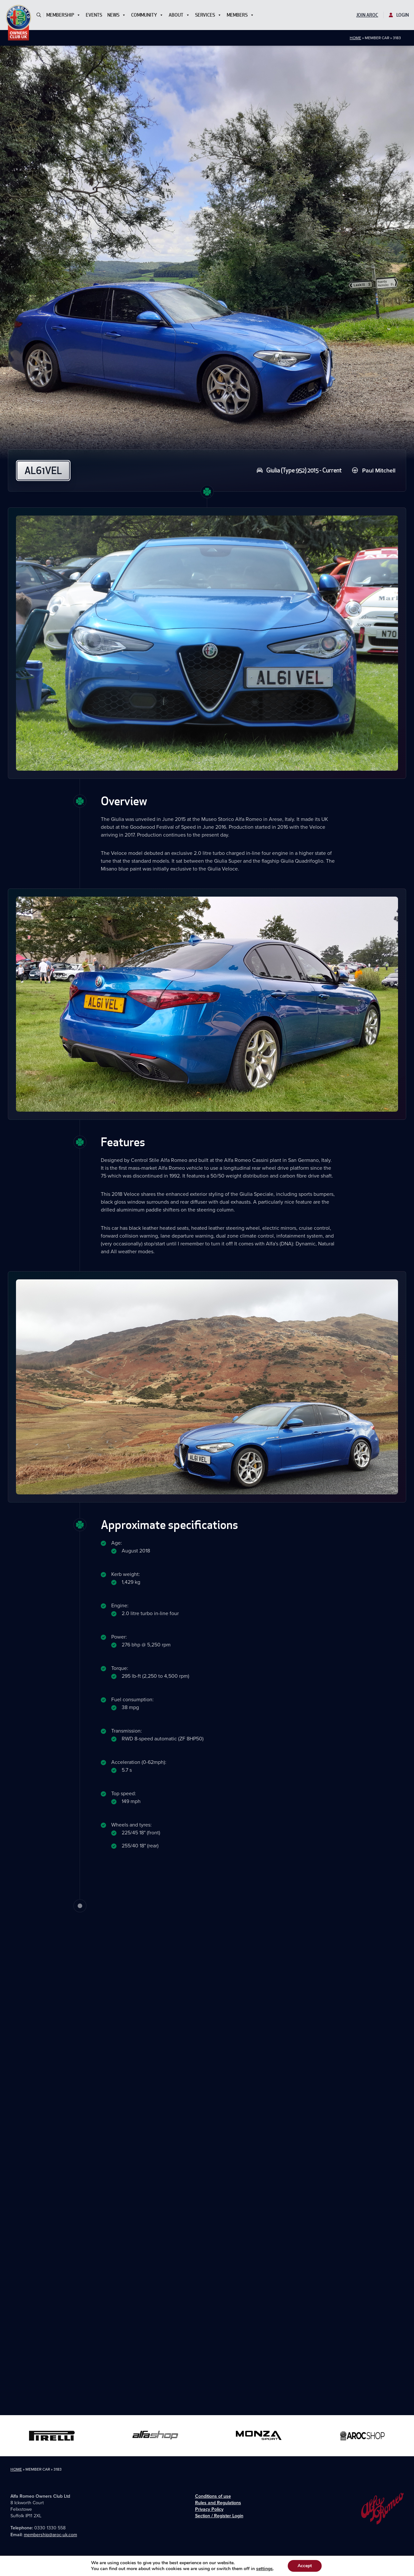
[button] (39, 15)
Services (208, 15)
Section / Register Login (219, 2515)
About (179, 15)
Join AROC (367, 15)
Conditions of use (213, 2496)
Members (240, 15)
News (116, 15)
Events (94, 15)
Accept (307, 2565)
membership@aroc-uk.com (50, 2534)
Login (399, 15)
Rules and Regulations (218, 2502)
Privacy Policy (209, 2509)
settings (266, 2568)
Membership (63, 15)
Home (355, 38)
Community (147, 15)
